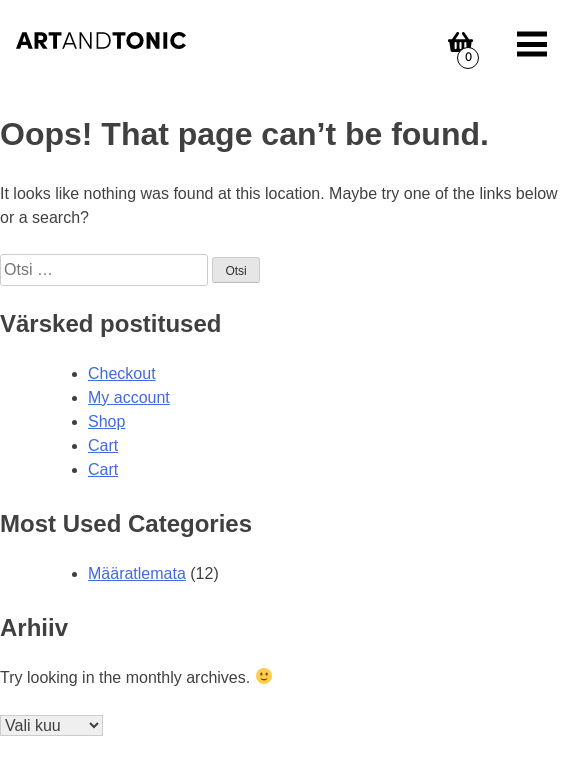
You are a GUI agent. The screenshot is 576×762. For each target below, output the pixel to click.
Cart (103, 445)
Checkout (122, 373)
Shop (106, 421)
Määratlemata (137, 573)
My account (129, 397)
